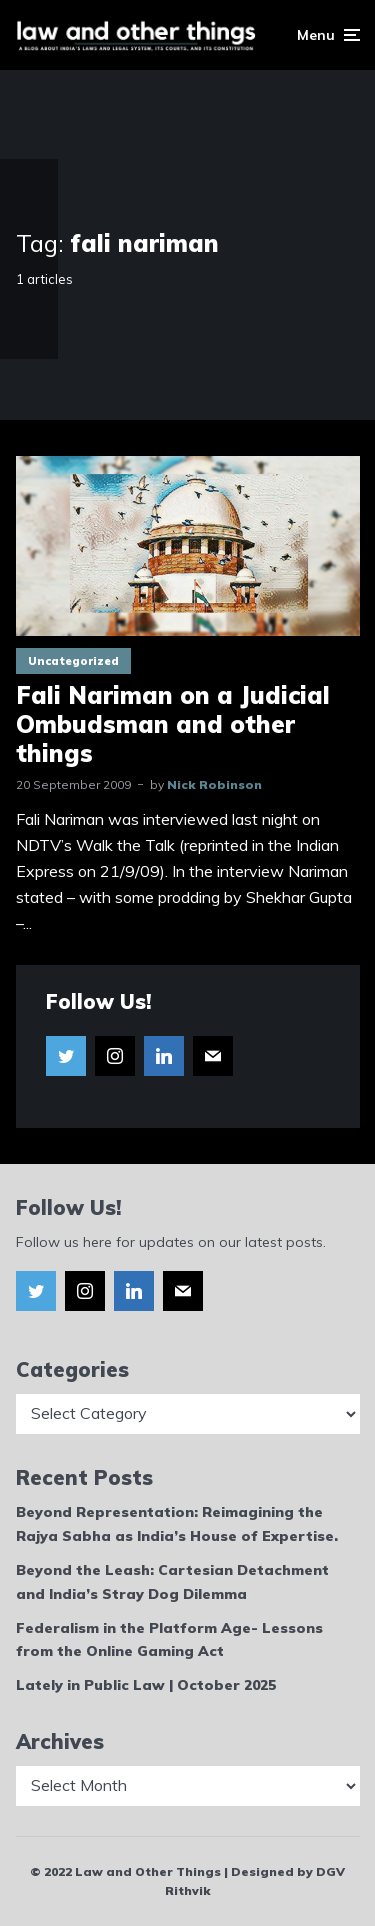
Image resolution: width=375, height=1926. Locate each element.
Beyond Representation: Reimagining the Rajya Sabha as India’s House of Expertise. (177, 1524)
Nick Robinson (214, 784)
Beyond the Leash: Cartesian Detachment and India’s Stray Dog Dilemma (172, 1582)
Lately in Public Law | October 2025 (146, 1685)
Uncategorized (73, 661)
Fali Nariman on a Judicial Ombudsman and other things (173, 724)
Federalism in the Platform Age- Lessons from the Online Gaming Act (169, 1640)
